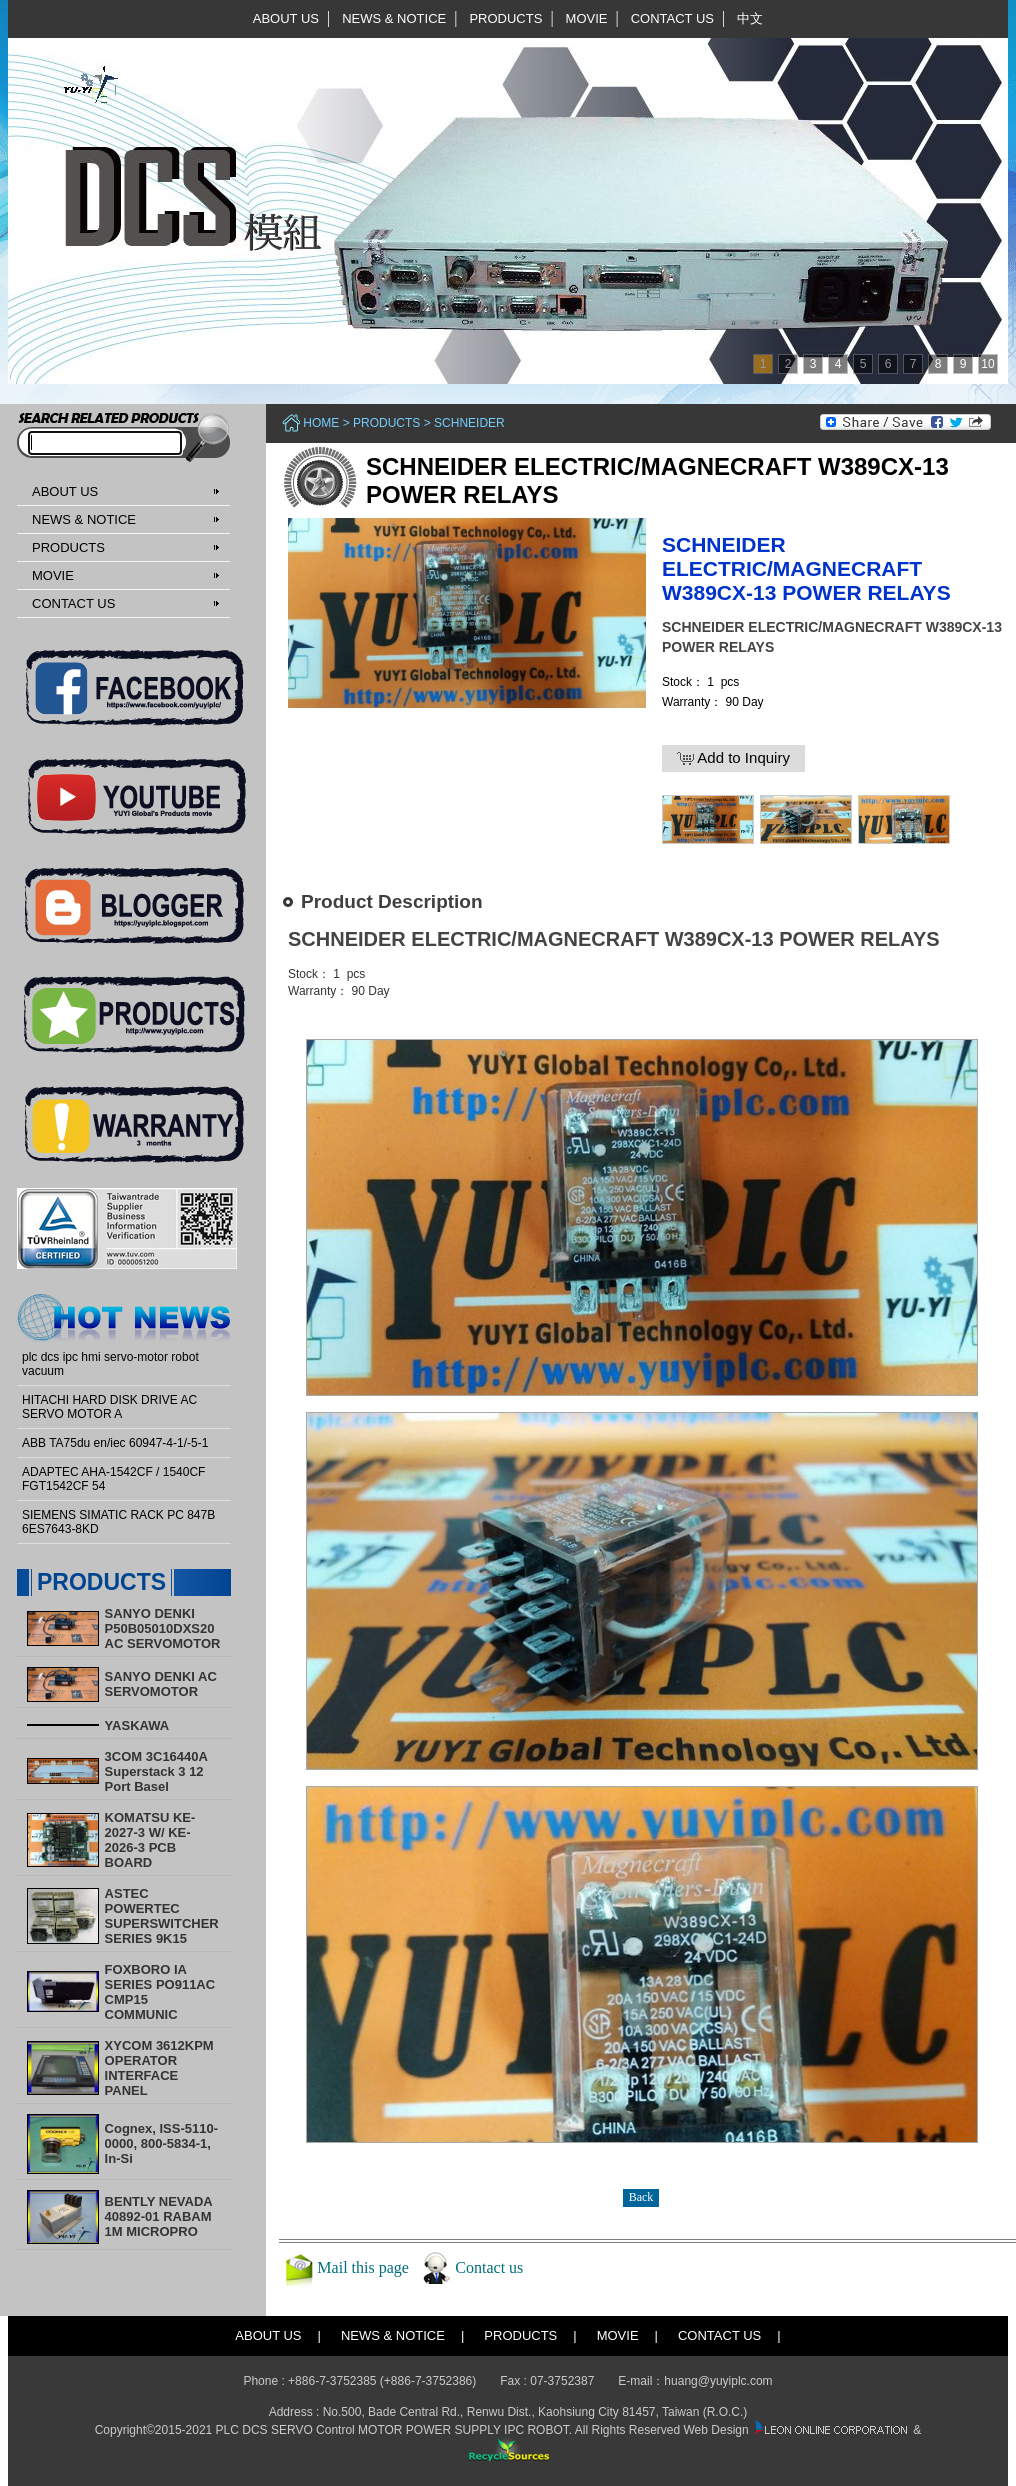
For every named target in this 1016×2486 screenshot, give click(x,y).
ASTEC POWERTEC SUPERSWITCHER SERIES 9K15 (162, 1916)
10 (987, 364)
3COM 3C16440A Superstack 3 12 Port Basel (156, 1771)
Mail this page (363, 2266)
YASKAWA (137, 1725)
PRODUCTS (505, 18)
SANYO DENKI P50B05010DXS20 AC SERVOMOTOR (163, 1628)
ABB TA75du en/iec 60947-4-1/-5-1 (115, 1443)
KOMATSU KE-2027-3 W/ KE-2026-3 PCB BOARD (150, 1840)
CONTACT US (672, 18)
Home (321, 423)
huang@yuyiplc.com (718, 2381)
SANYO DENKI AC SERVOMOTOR (161, 1684)
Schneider (469, 423)
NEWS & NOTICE (394, 18)
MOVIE (587, 18)
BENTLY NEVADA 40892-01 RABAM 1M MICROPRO (159, 2216)
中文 (750, 18)
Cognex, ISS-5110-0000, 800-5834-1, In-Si (161, 2143)
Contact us (489, 2266)
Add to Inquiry (733, 758)
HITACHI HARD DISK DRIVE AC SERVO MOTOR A (109, 1407)
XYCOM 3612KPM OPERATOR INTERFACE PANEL (159, 2068)
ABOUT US (286, 18)
